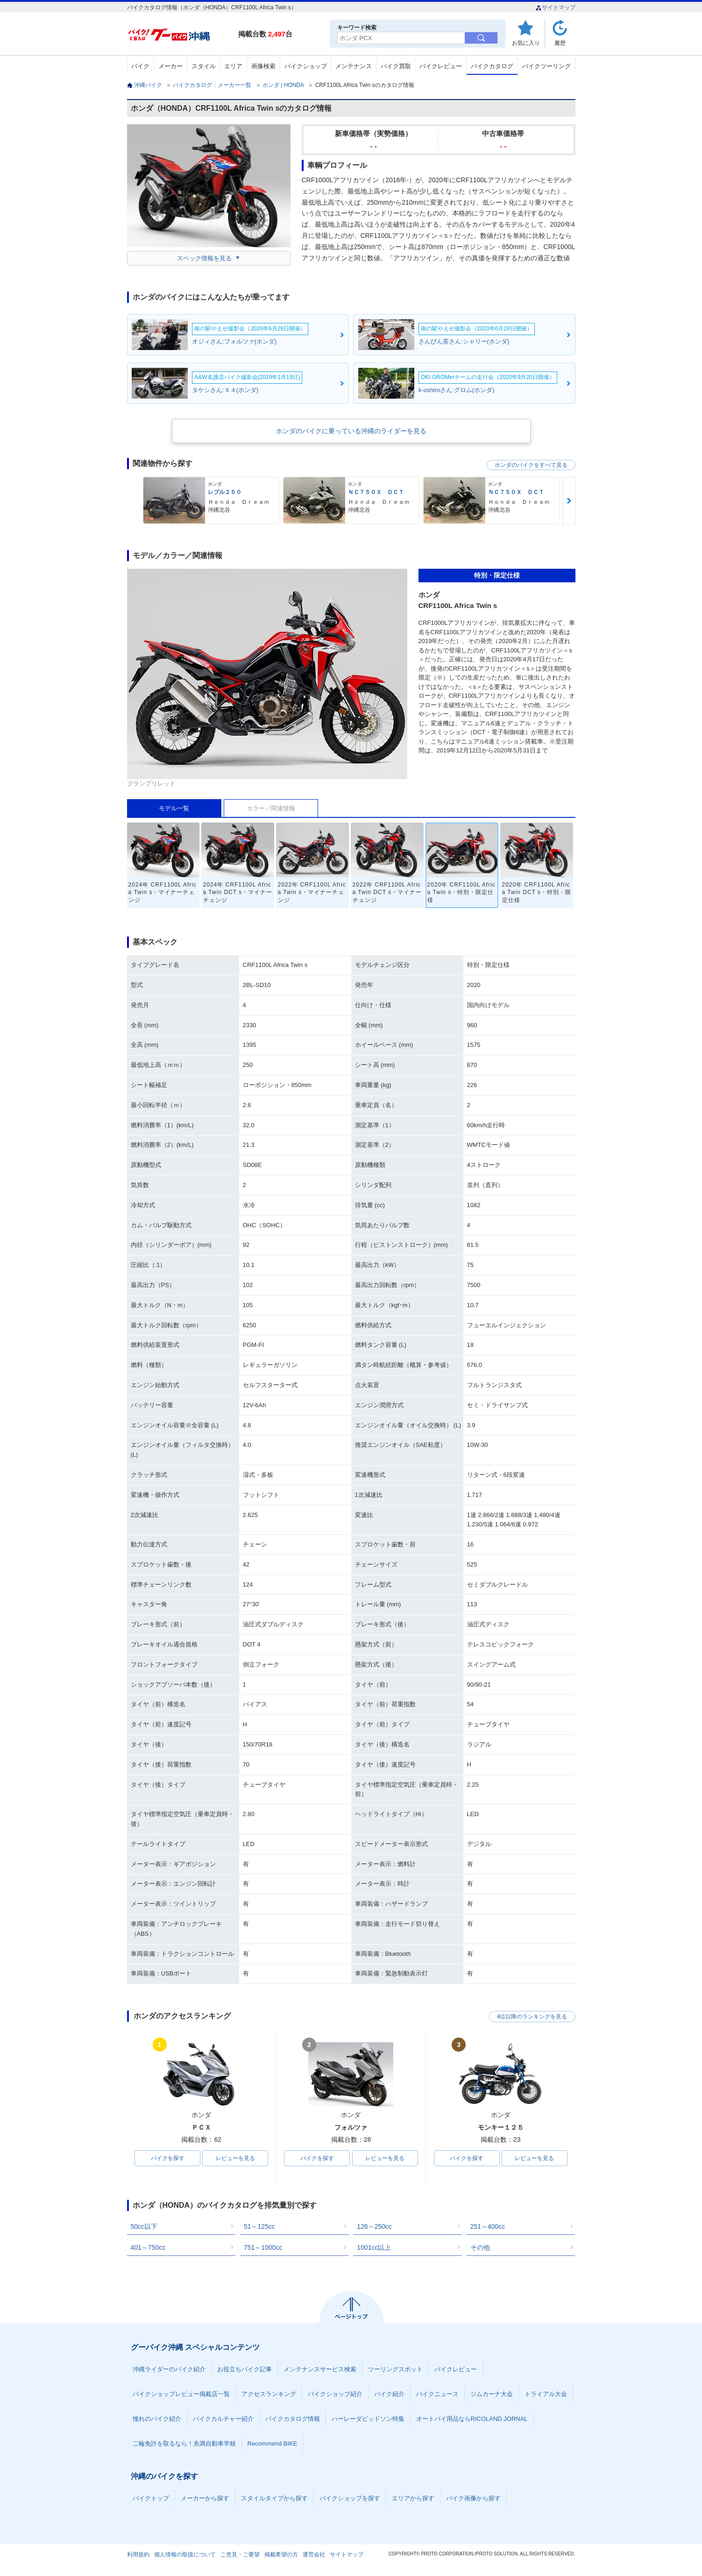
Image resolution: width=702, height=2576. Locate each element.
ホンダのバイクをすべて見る (531, 465)
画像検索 (263, 66)
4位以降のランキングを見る (532, 2016)
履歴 (560, 43)
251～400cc (487, 2226)
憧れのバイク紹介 (157, 2418)
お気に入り (526, 43)
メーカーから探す (205, 2498)
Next (568, 501)
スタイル (203, 66)
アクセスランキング (268, 2393)
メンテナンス (353, 66)
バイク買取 (396, 66)
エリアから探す (413, 2498)
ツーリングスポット (395, 2369)
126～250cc (374, 2226)
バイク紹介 (389, 2393)
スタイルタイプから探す (274, 2498)
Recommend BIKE (273, 2443)
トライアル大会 (546, 2393)
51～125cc (259, 2226)
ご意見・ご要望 (240, 2554)
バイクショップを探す (349, 2498)
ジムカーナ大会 (491, 2393)
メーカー (170, 66)
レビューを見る (235, 2158)
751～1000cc (263, 2247)
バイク (140, 66)
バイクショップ (305, 66)
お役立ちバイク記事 (244, 2369)
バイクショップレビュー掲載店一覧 (181, 2393)
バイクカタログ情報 (292, 2418)
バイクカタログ (492, 66)
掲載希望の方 (281, 2554)
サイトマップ (555, 7)
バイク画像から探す (473, 2498)
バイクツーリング (546, 66)
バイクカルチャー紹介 (223, 2418)
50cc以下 (144, 2226)
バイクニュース (437, 2393)
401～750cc (148, 2247)
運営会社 (314, 2554)
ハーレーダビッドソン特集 (368, 2418)
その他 (480, 2247)
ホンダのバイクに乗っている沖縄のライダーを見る (351, 431)
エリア (233, 66)
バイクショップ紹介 (335, 2393)
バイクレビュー (440, 66)
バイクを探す (167, 2158)
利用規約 (138, 2554)
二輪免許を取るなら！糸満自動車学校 (184, 2443)
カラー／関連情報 (271, 808)
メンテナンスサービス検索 (320, 2369)
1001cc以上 (374, 2247)
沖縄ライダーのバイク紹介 (169, 2369)
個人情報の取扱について (185, 2554)
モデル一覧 (174, 808)
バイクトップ (151, 2498)
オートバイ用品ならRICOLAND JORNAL (472, 2418)
